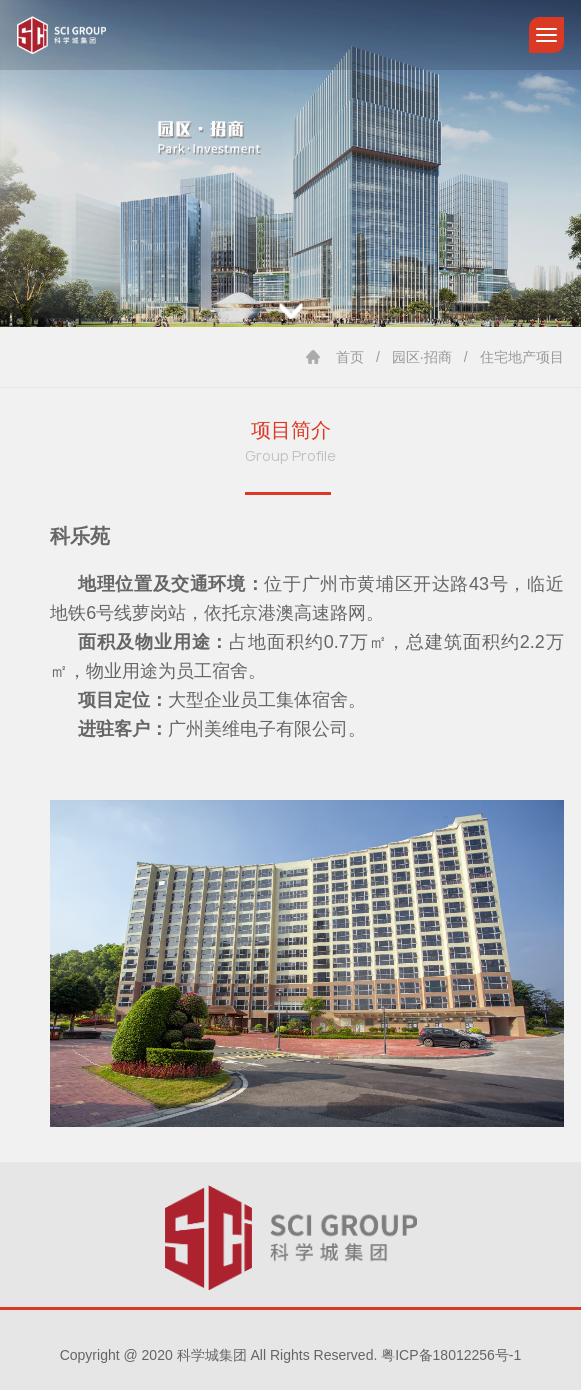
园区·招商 (422, 357)
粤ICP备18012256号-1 (451, 1355)
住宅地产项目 (522, 357)
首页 (350, 357)
